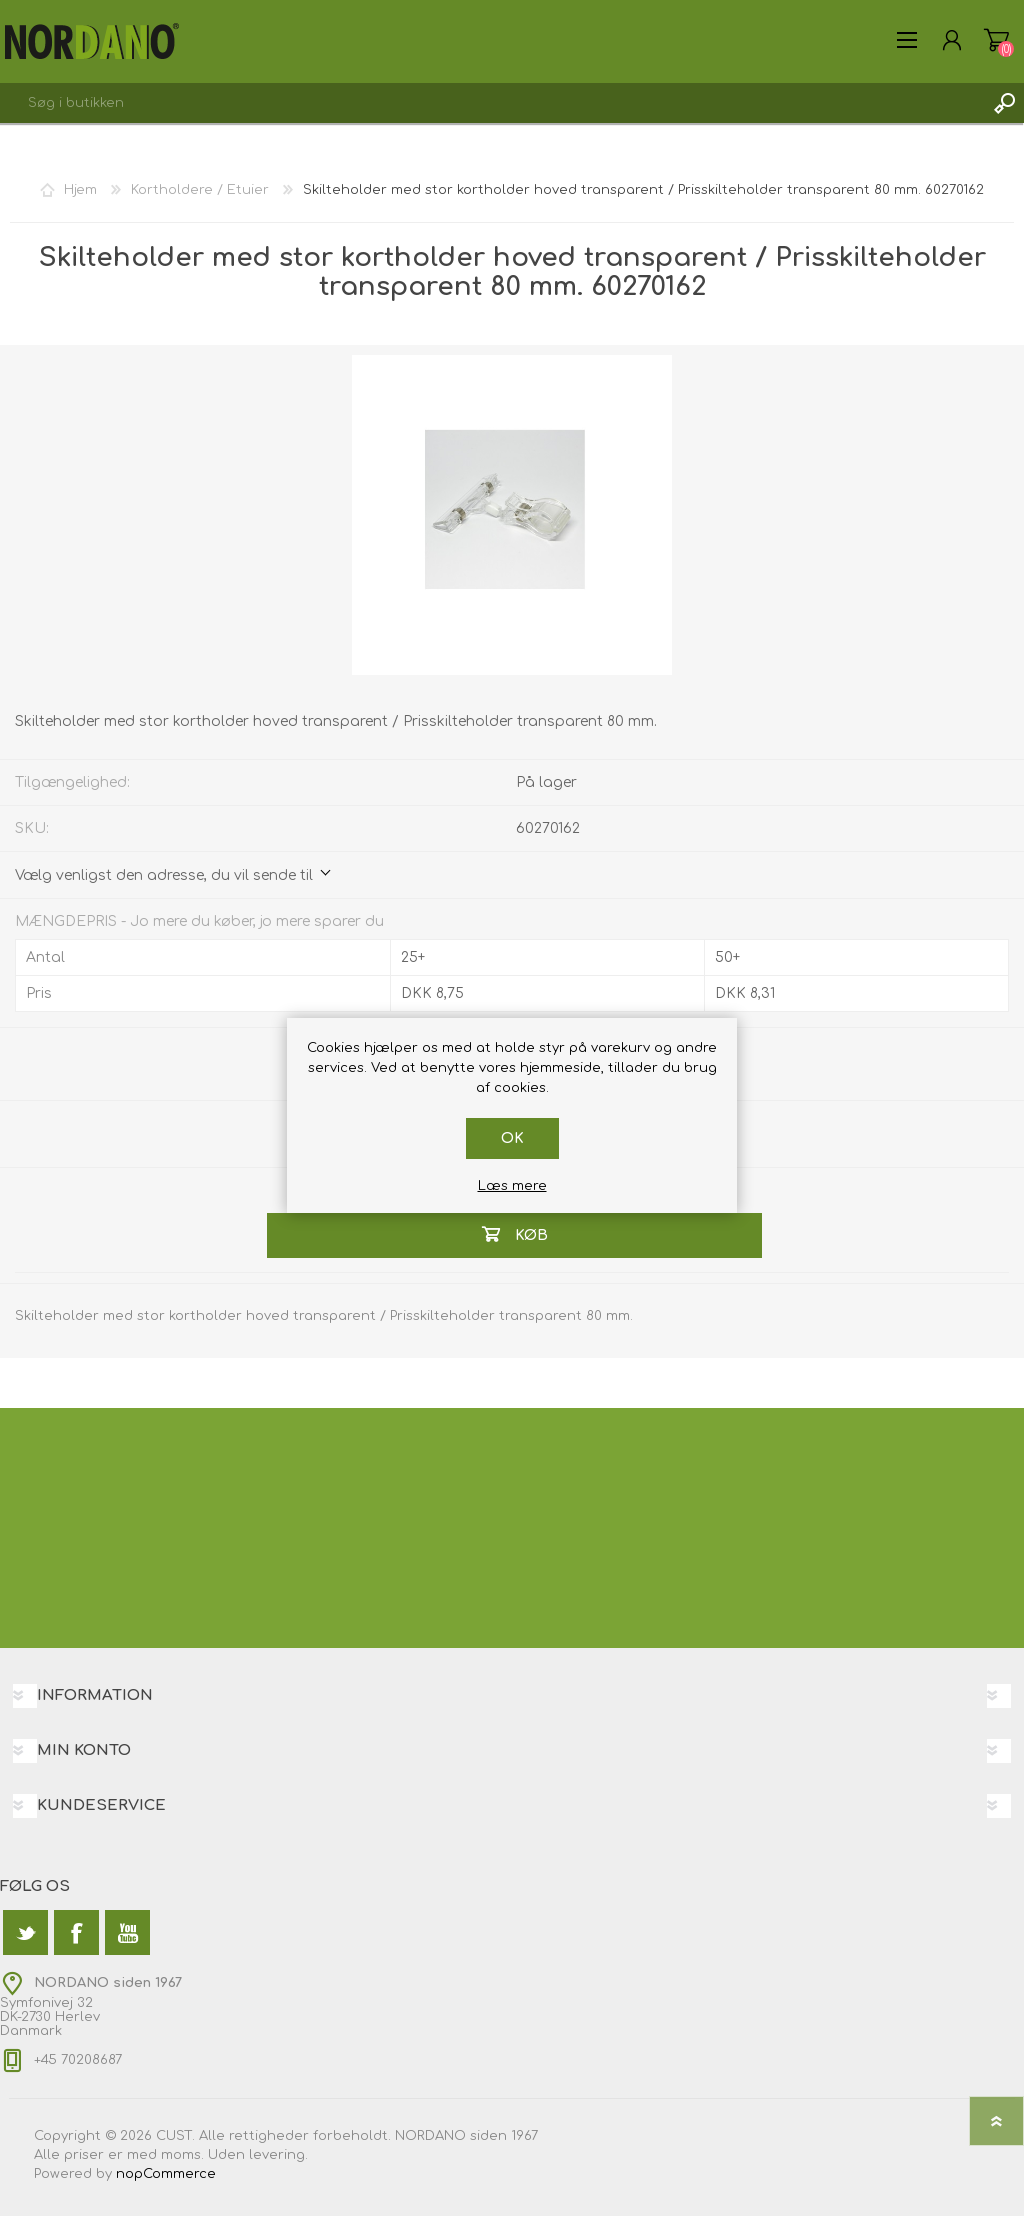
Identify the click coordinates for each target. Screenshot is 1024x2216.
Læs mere (512, 1186)
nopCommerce (166, 2174)
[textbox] (492, 103)
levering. (278, 2155)
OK (512, 1138)
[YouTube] (127, 1932)
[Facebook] (76, 1932)
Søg (1004, 103)
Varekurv (996, 40)
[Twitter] (25, 1932)
